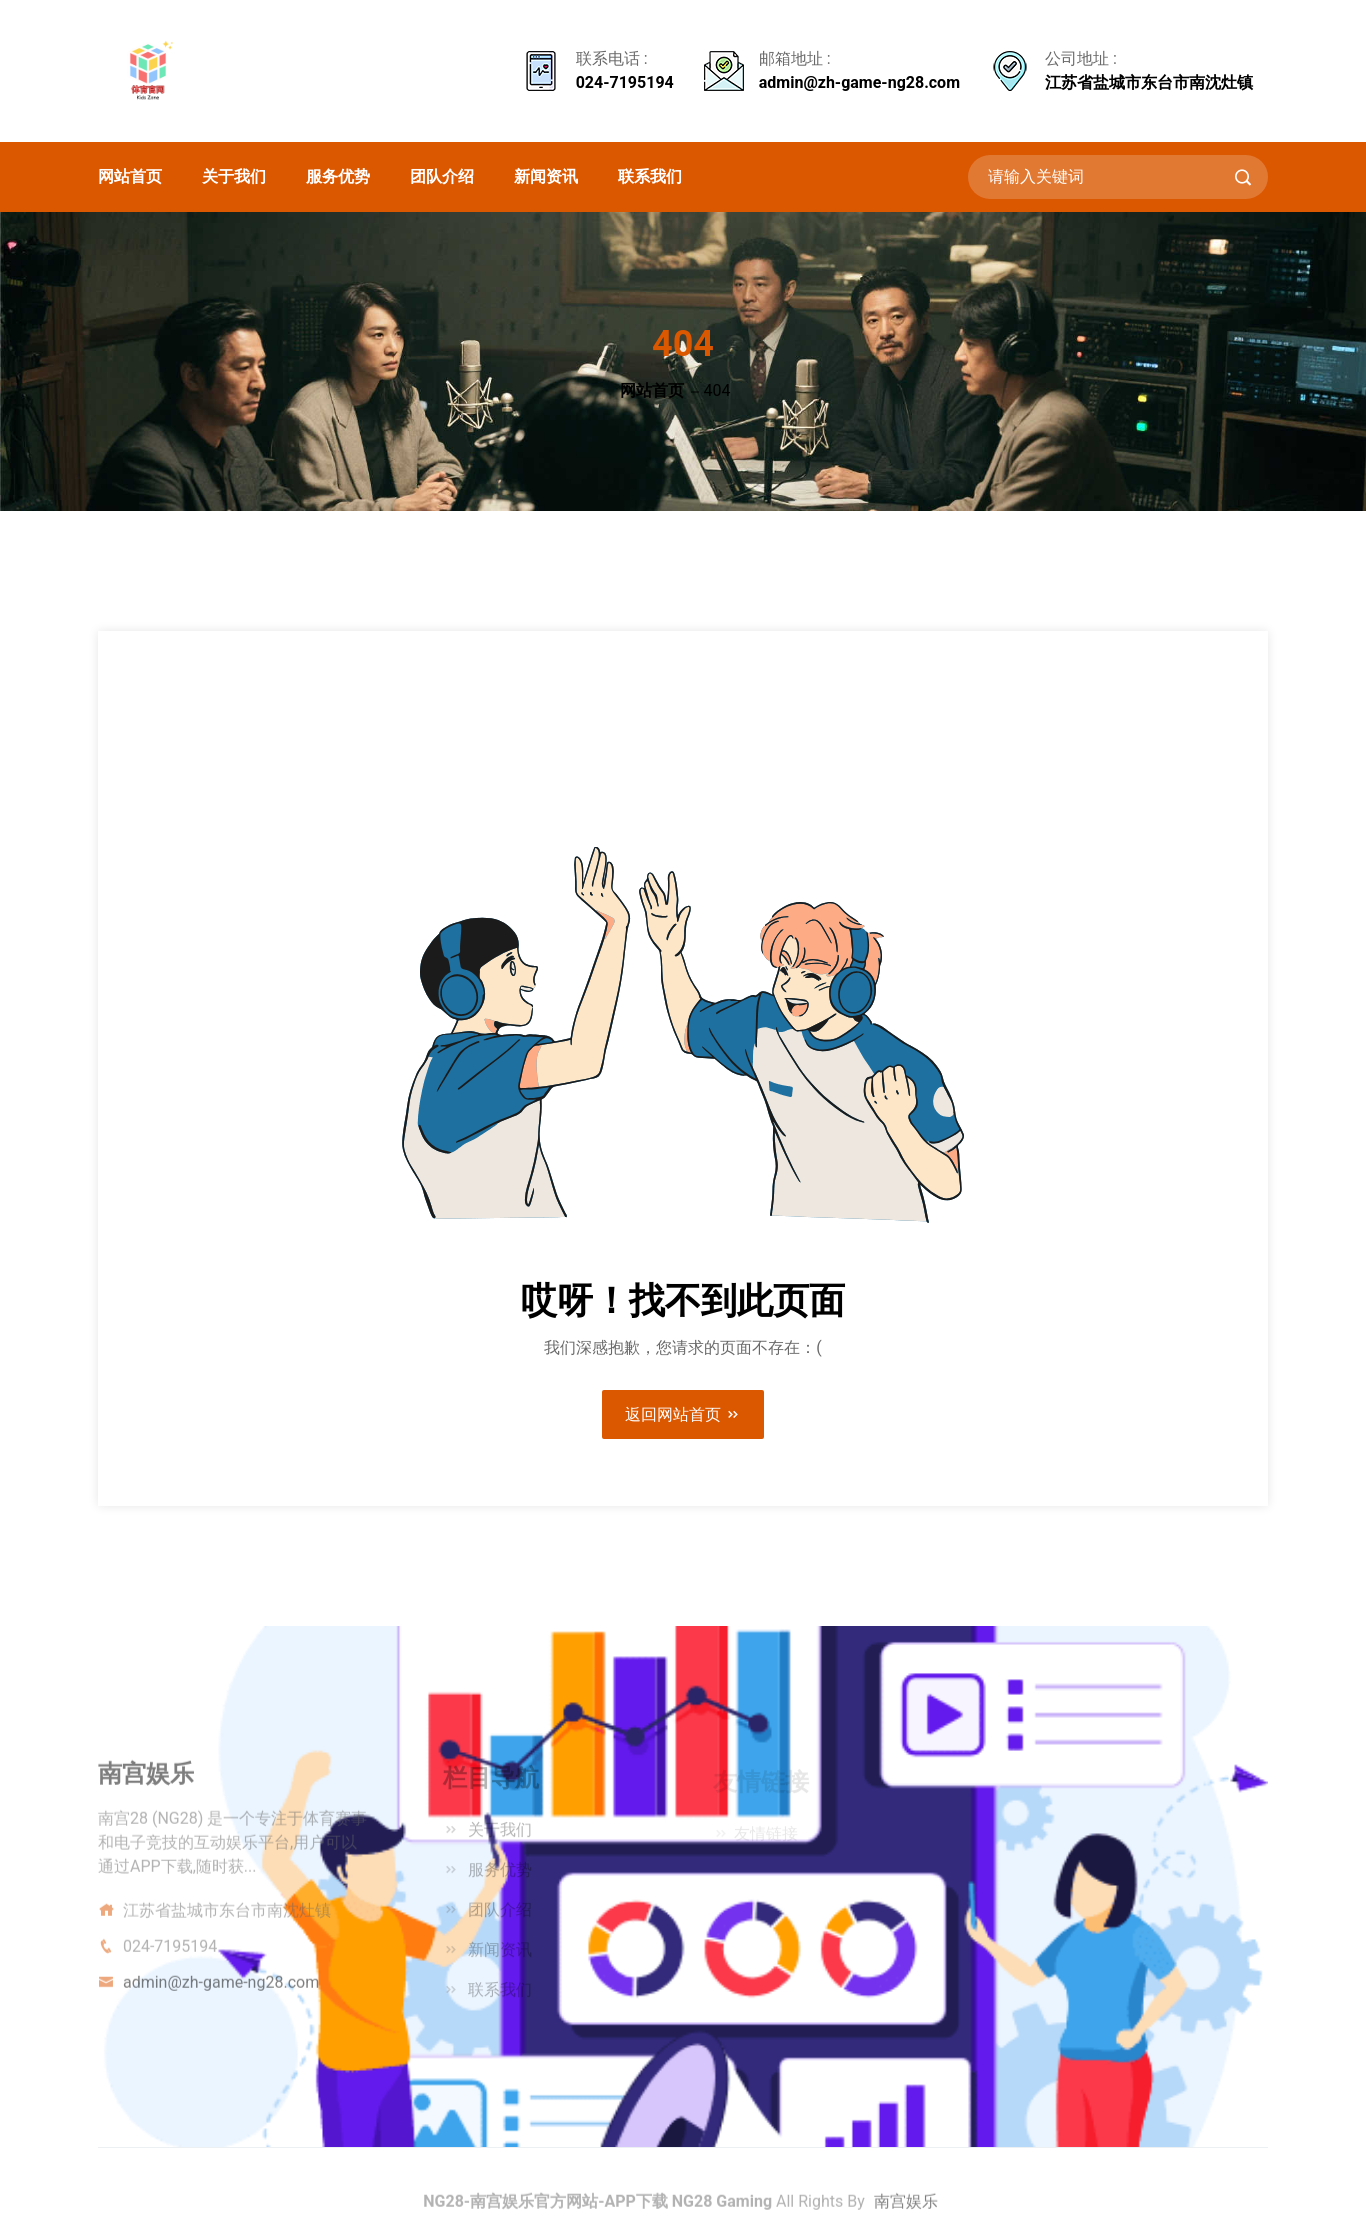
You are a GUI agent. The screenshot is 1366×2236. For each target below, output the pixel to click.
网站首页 (130, 176)
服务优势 (338, 176)
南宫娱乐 (906, 2207)
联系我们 (650, 176)
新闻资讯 (546, 176)
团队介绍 (442, 176)
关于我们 (234, 176)
